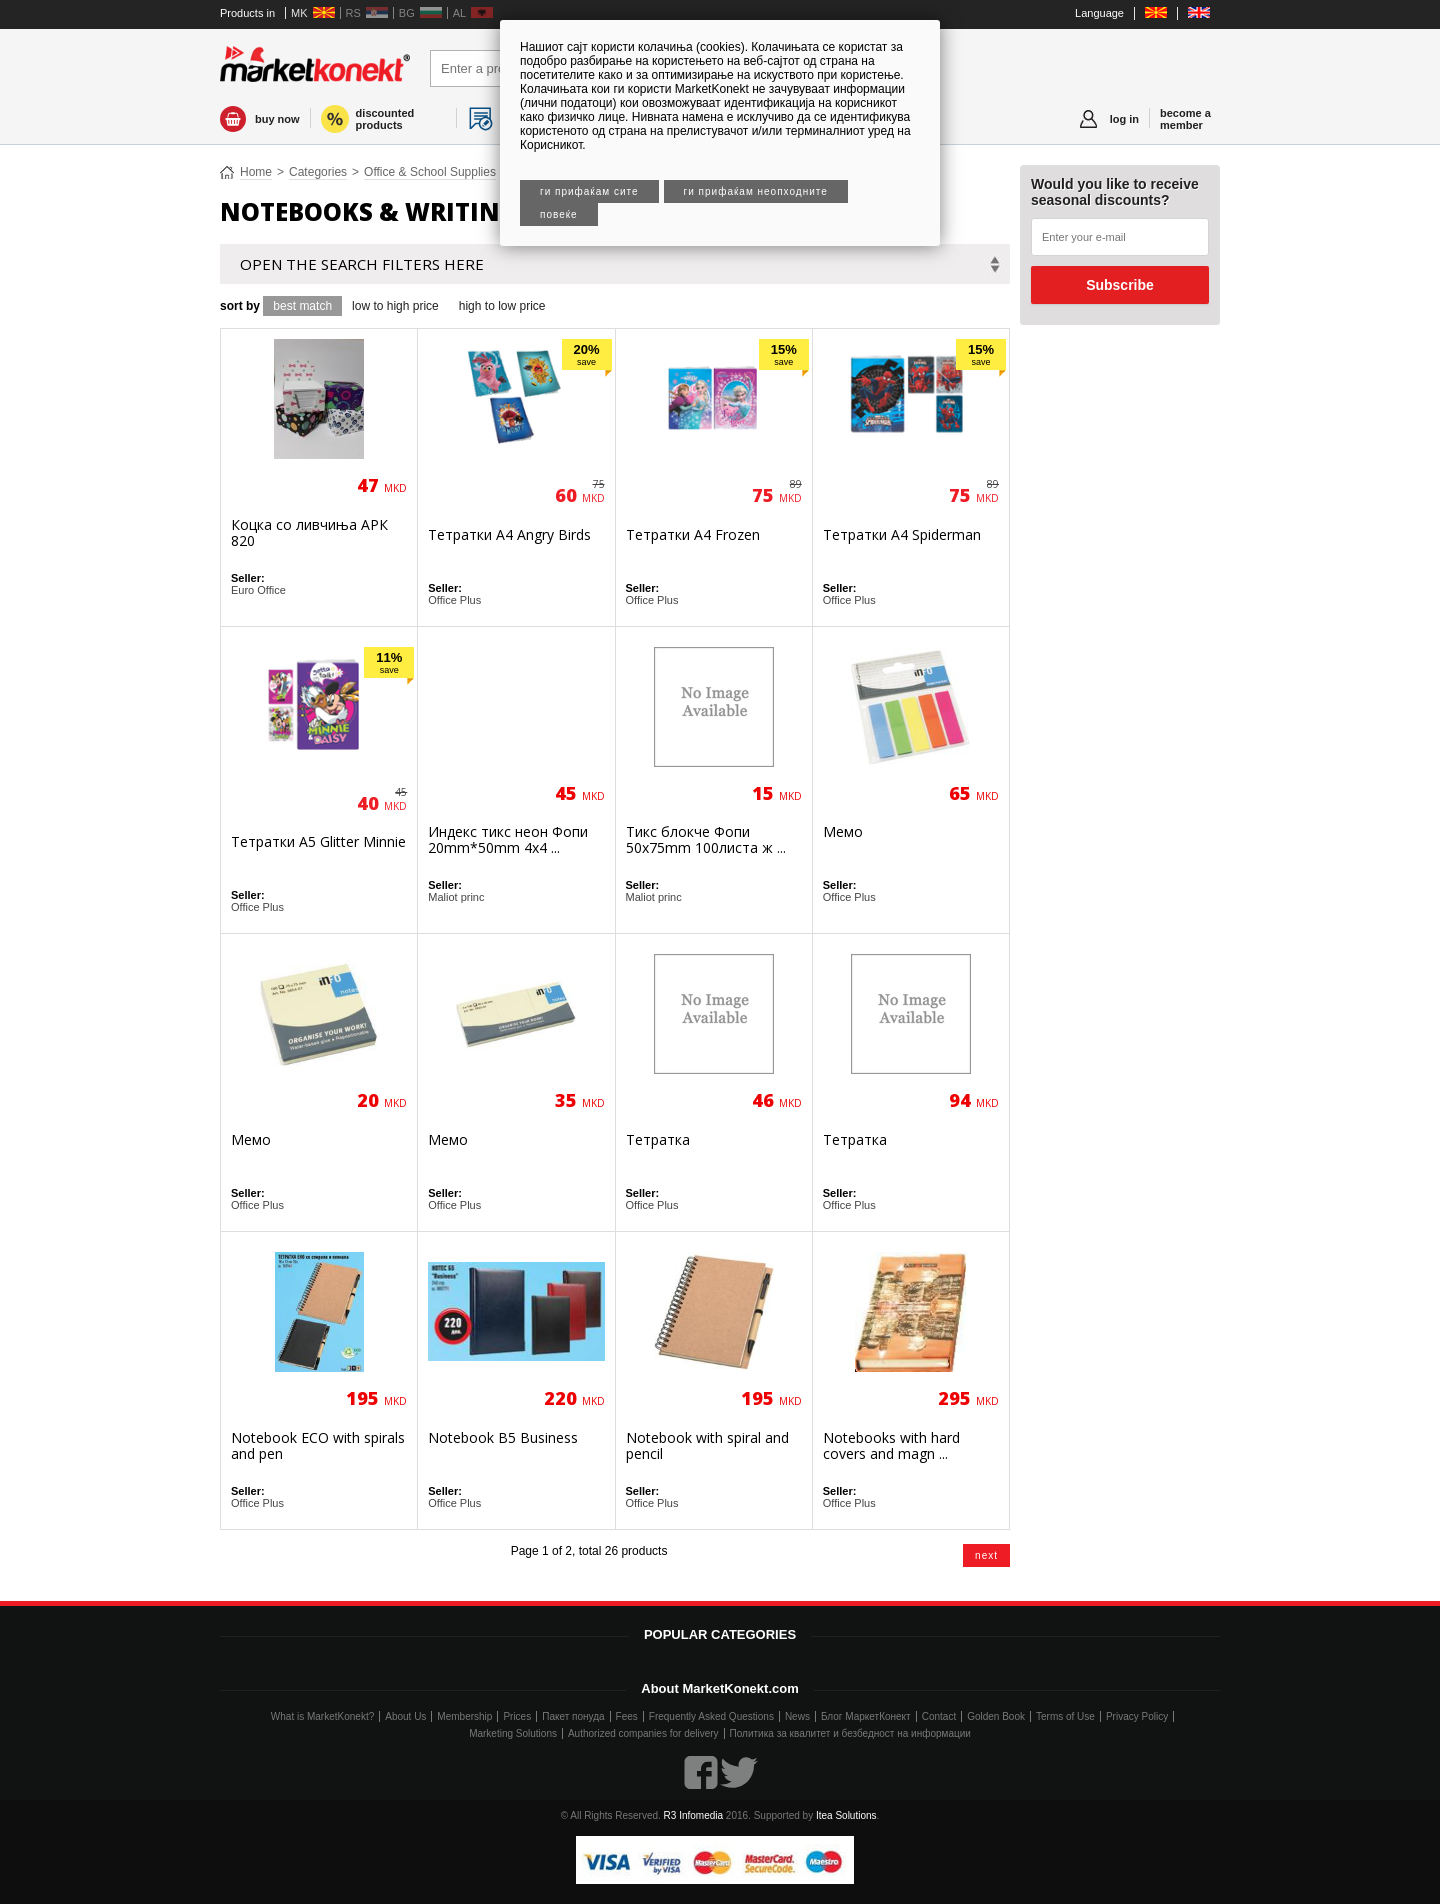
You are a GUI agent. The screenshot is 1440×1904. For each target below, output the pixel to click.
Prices (517, 1716)
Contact (939, 1716)
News (797, 1716)
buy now (277, 119)
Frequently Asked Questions (711, 1716)
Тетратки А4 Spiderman (902, 534)
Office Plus (454, 600)
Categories (318, 172)
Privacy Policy (1137, 1716)
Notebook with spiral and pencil (707, 1445)
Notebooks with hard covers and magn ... (891, 1445)
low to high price (395, 306)
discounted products (385, 119)
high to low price (502, 306)
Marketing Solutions (513, 1733)
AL (459, 13)
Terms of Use (1065, 1716)
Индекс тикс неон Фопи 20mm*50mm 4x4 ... (508, 839)
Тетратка (658, 1139)
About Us (405, 1716)
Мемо (843, 831)
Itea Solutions (846, 1815)
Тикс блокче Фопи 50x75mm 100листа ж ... (706, 839)
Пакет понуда (573, 1716)
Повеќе (559, 214)
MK (299, 13)
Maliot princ (456, 897)
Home (256, 172)
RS (353, 13)
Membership (464, 1716)
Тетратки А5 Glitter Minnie (318, 841)
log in (1124, 119)
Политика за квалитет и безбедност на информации (850, 1733)
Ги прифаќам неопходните (756, 191)
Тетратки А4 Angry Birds (509, 534)
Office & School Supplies (430, 172)
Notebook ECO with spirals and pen (318, 1445)
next (986, 1555)
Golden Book (996, 1716)
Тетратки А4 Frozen (693, 534)
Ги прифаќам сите (589, 191)
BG (407, 13)
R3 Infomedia (693, 1815)
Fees (627, 1716)
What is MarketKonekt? (322, 1716)
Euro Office (258, 590)
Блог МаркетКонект (866, 1716)
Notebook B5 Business (503, 1437)
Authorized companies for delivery (643, 1733)
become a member (1185, 119)
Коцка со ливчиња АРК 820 (309, 532)
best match (302, 306)
